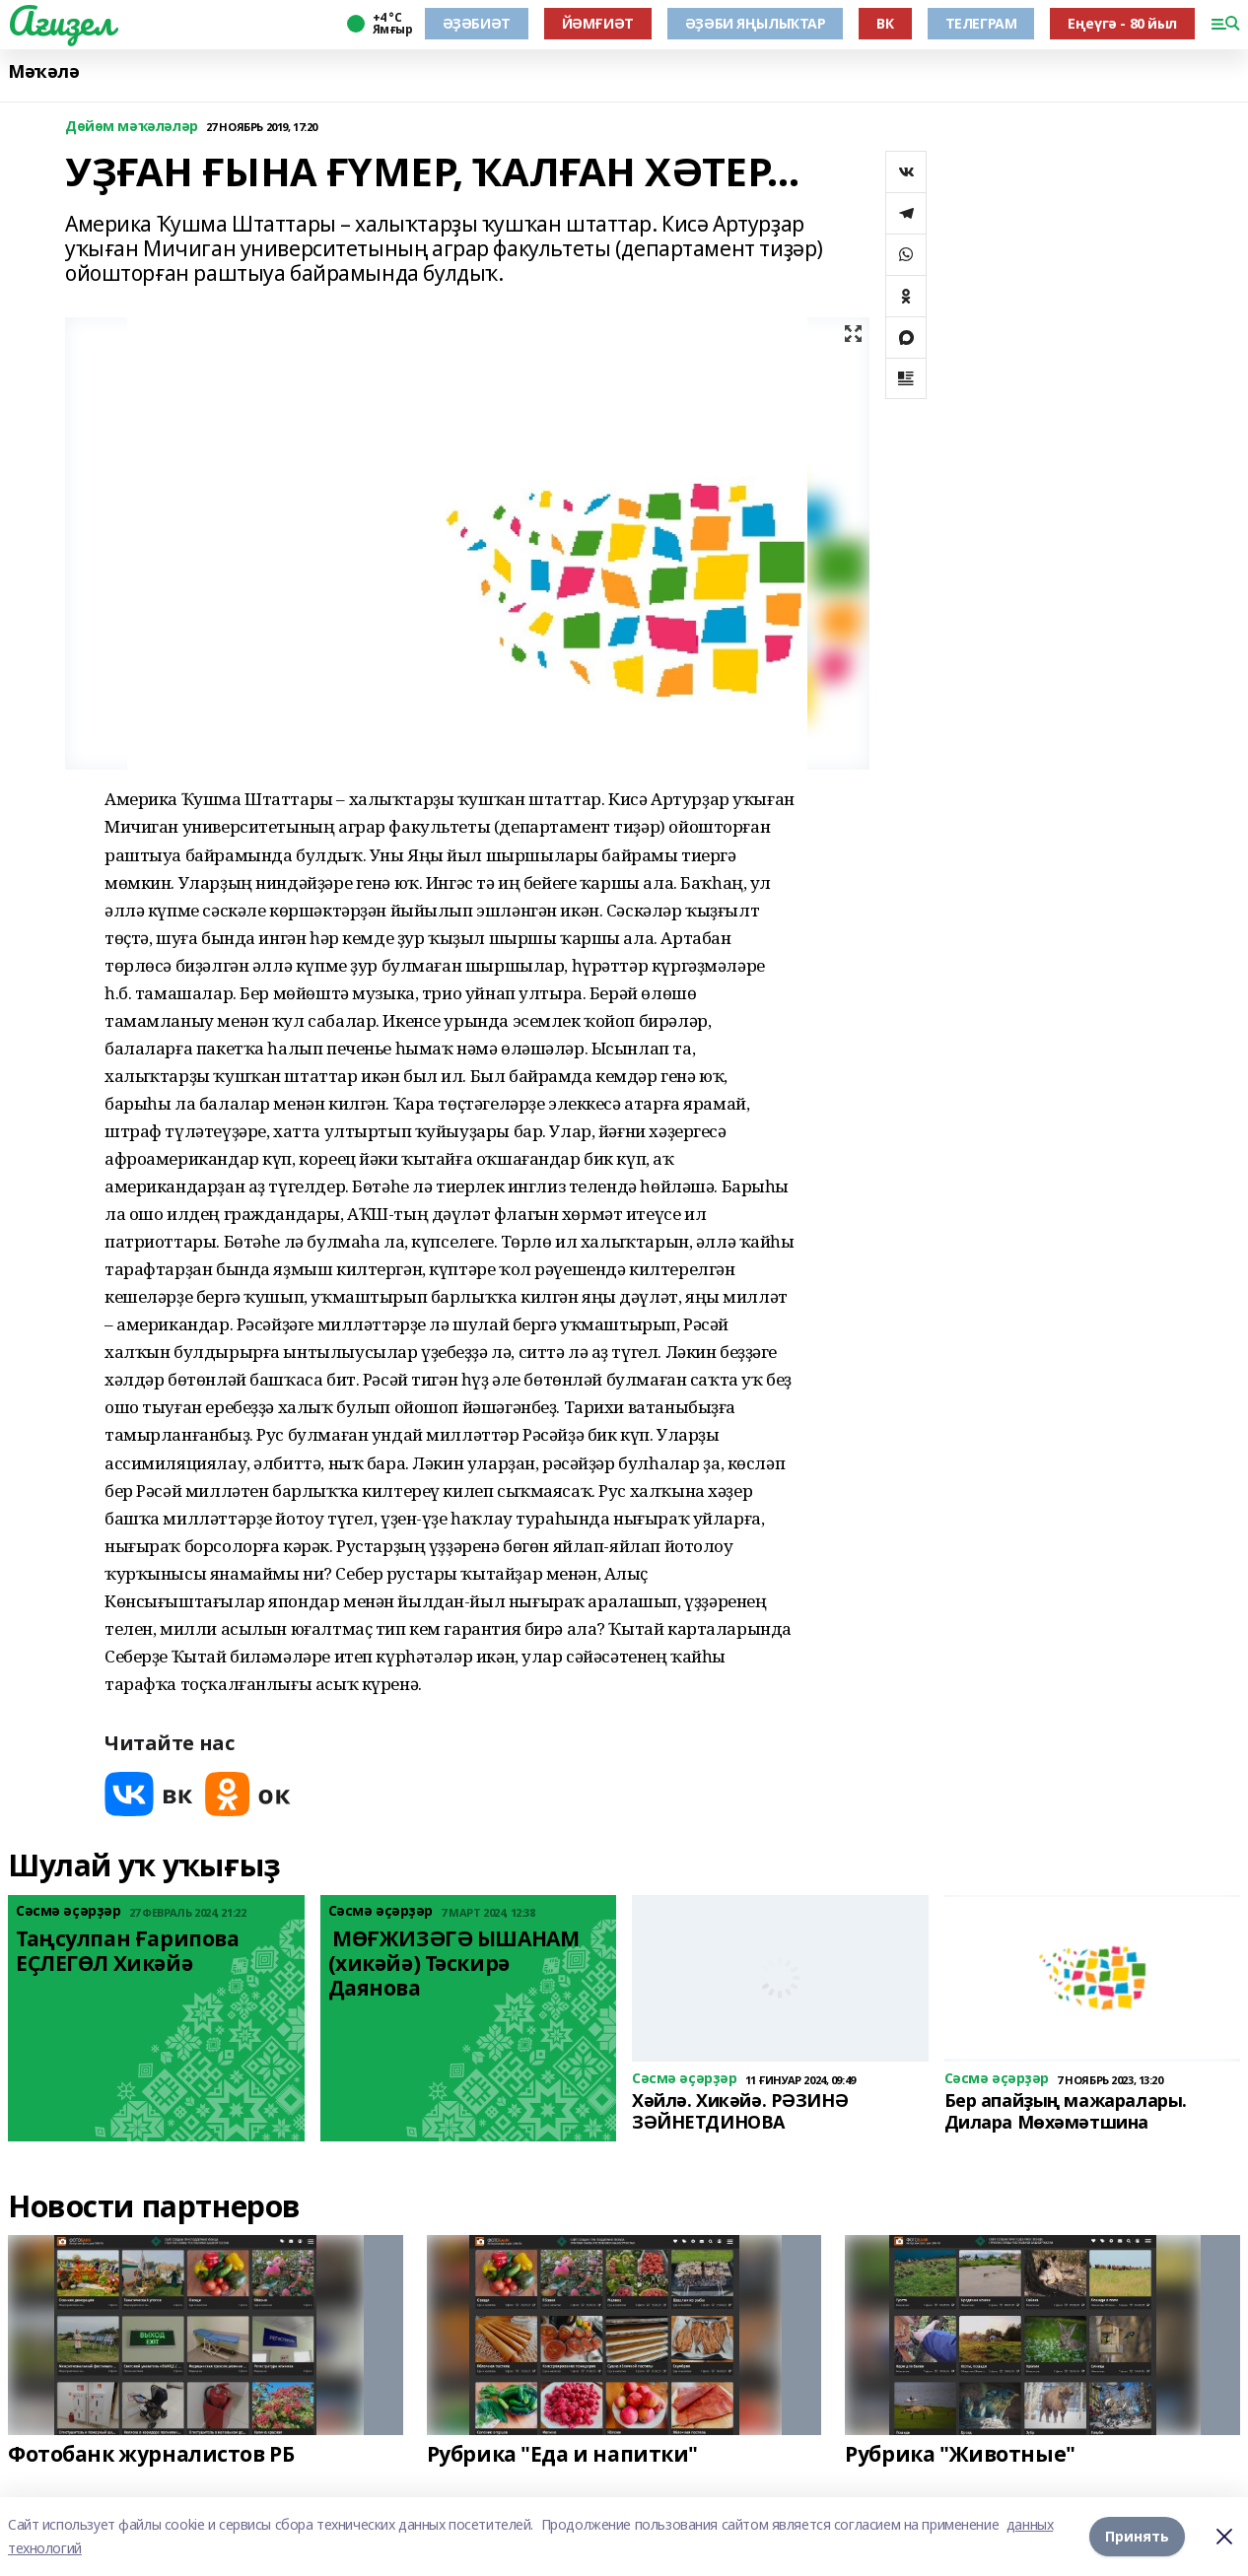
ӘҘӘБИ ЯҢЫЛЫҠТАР (755, 23)
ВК (884, 23)
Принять (1137, 2536)
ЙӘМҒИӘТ (598, 23)
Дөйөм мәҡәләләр (131, 126)
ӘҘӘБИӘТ (477, 23)
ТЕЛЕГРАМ (981, 23)
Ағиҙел (60, 20)
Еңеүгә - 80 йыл (1122, 23)
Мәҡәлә (43, 71)
